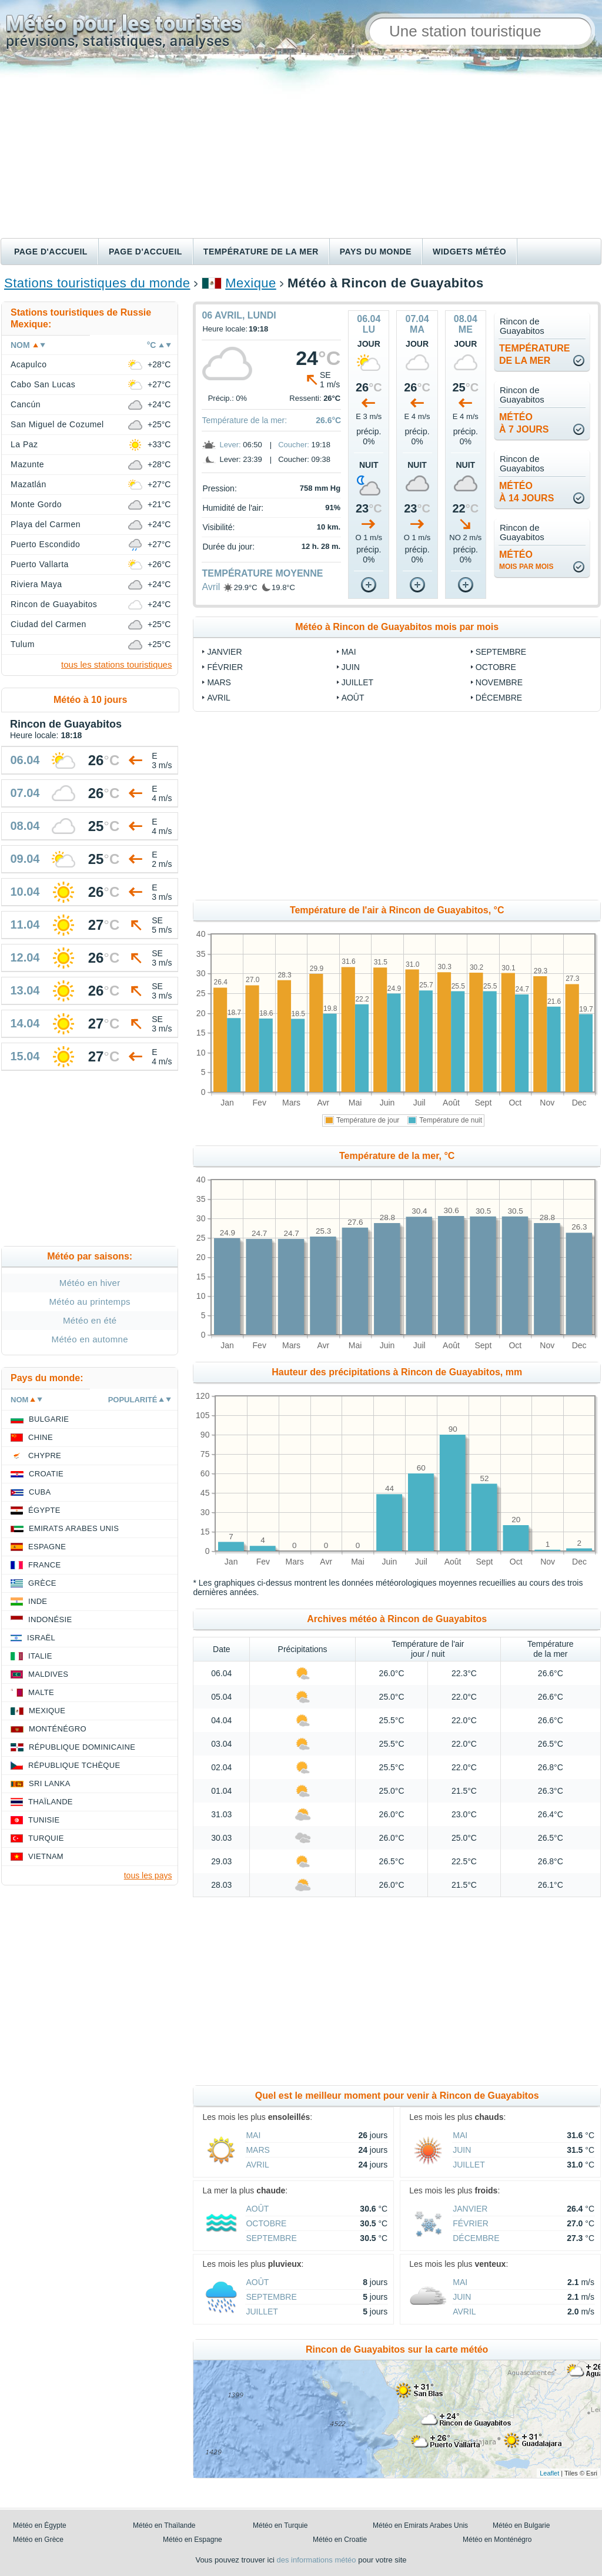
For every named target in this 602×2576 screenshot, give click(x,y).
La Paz (24, 444)
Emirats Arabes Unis (74, 1528)
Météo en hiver (90, 1283)
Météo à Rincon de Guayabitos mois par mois (397, 627)
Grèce (42, 1583)
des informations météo (316, 2559)
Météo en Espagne (192, 2539)
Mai (349, 651)
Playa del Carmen (46, 524)
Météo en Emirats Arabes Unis (420, 2525)
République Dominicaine (82, 1747)
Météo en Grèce (38, 2539)
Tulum (23, 644)
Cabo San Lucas (43, 384)
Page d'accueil (51, 251)
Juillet (357, 682)
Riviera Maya (36, 584)
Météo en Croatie (340, 2539)
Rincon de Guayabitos (54, 604)
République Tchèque (74, 1765)
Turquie (46, 1838)
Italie (40, 1656)
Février (225, 667)
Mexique (250, 283)
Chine (40, 1437)
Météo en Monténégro (497, 2539)
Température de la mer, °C (396, 1156)
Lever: (229, 444)
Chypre (44, 1455)
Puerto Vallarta (40, 564)
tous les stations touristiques (116, 664)
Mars (218, 682)
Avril (211, 587)
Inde (37, 1601)
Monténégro (57, 1728)
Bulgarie (49, 1419)
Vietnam (45, 1856)
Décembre (499, 697)
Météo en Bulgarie (521, 2525)
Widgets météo (469, 251)
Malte (41, 1692)
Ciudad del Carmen (48, 624)
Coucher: (293, 444)
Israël (41, 1637)
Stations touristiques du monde (97, 283)
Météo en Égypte (39, 2525)
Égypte (44, 1510)
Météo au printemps (90, 1302)
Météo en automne (90, 1339)
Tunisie (44, 1819)
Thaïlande (50, 1801)
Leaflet (549, 2473)
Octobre (496, 667)
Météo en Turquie (280, 2525)
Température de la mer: (244, 420)
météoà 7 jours (524, 423)
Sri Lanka (50, 1783)
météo (526, 560)
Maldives (48, 1674)
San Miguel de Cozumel (57, 424)
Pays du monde (376, 251)
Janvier (224, 651)
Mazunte (27, 464)
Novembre (499, 682)
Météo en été (89, 1320)
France (44, 1564)
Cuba (40, 1492)
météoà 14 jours (526, 492)
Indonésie (50, 1619)
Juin (351, 667)
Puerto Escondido (45, 544)
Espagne (47, 1546)
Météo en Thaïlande (164, 2525)
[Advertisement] (301, 150)
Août (353, 697)
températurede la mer (534, 354)
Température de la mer (261, 251)
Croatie (46, 1473)
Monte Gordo (36, 504)
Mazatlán (28, 484)
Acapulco (28, 364)
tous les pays (148, 1875)
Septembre (501, 651)
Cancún (26, 404)
